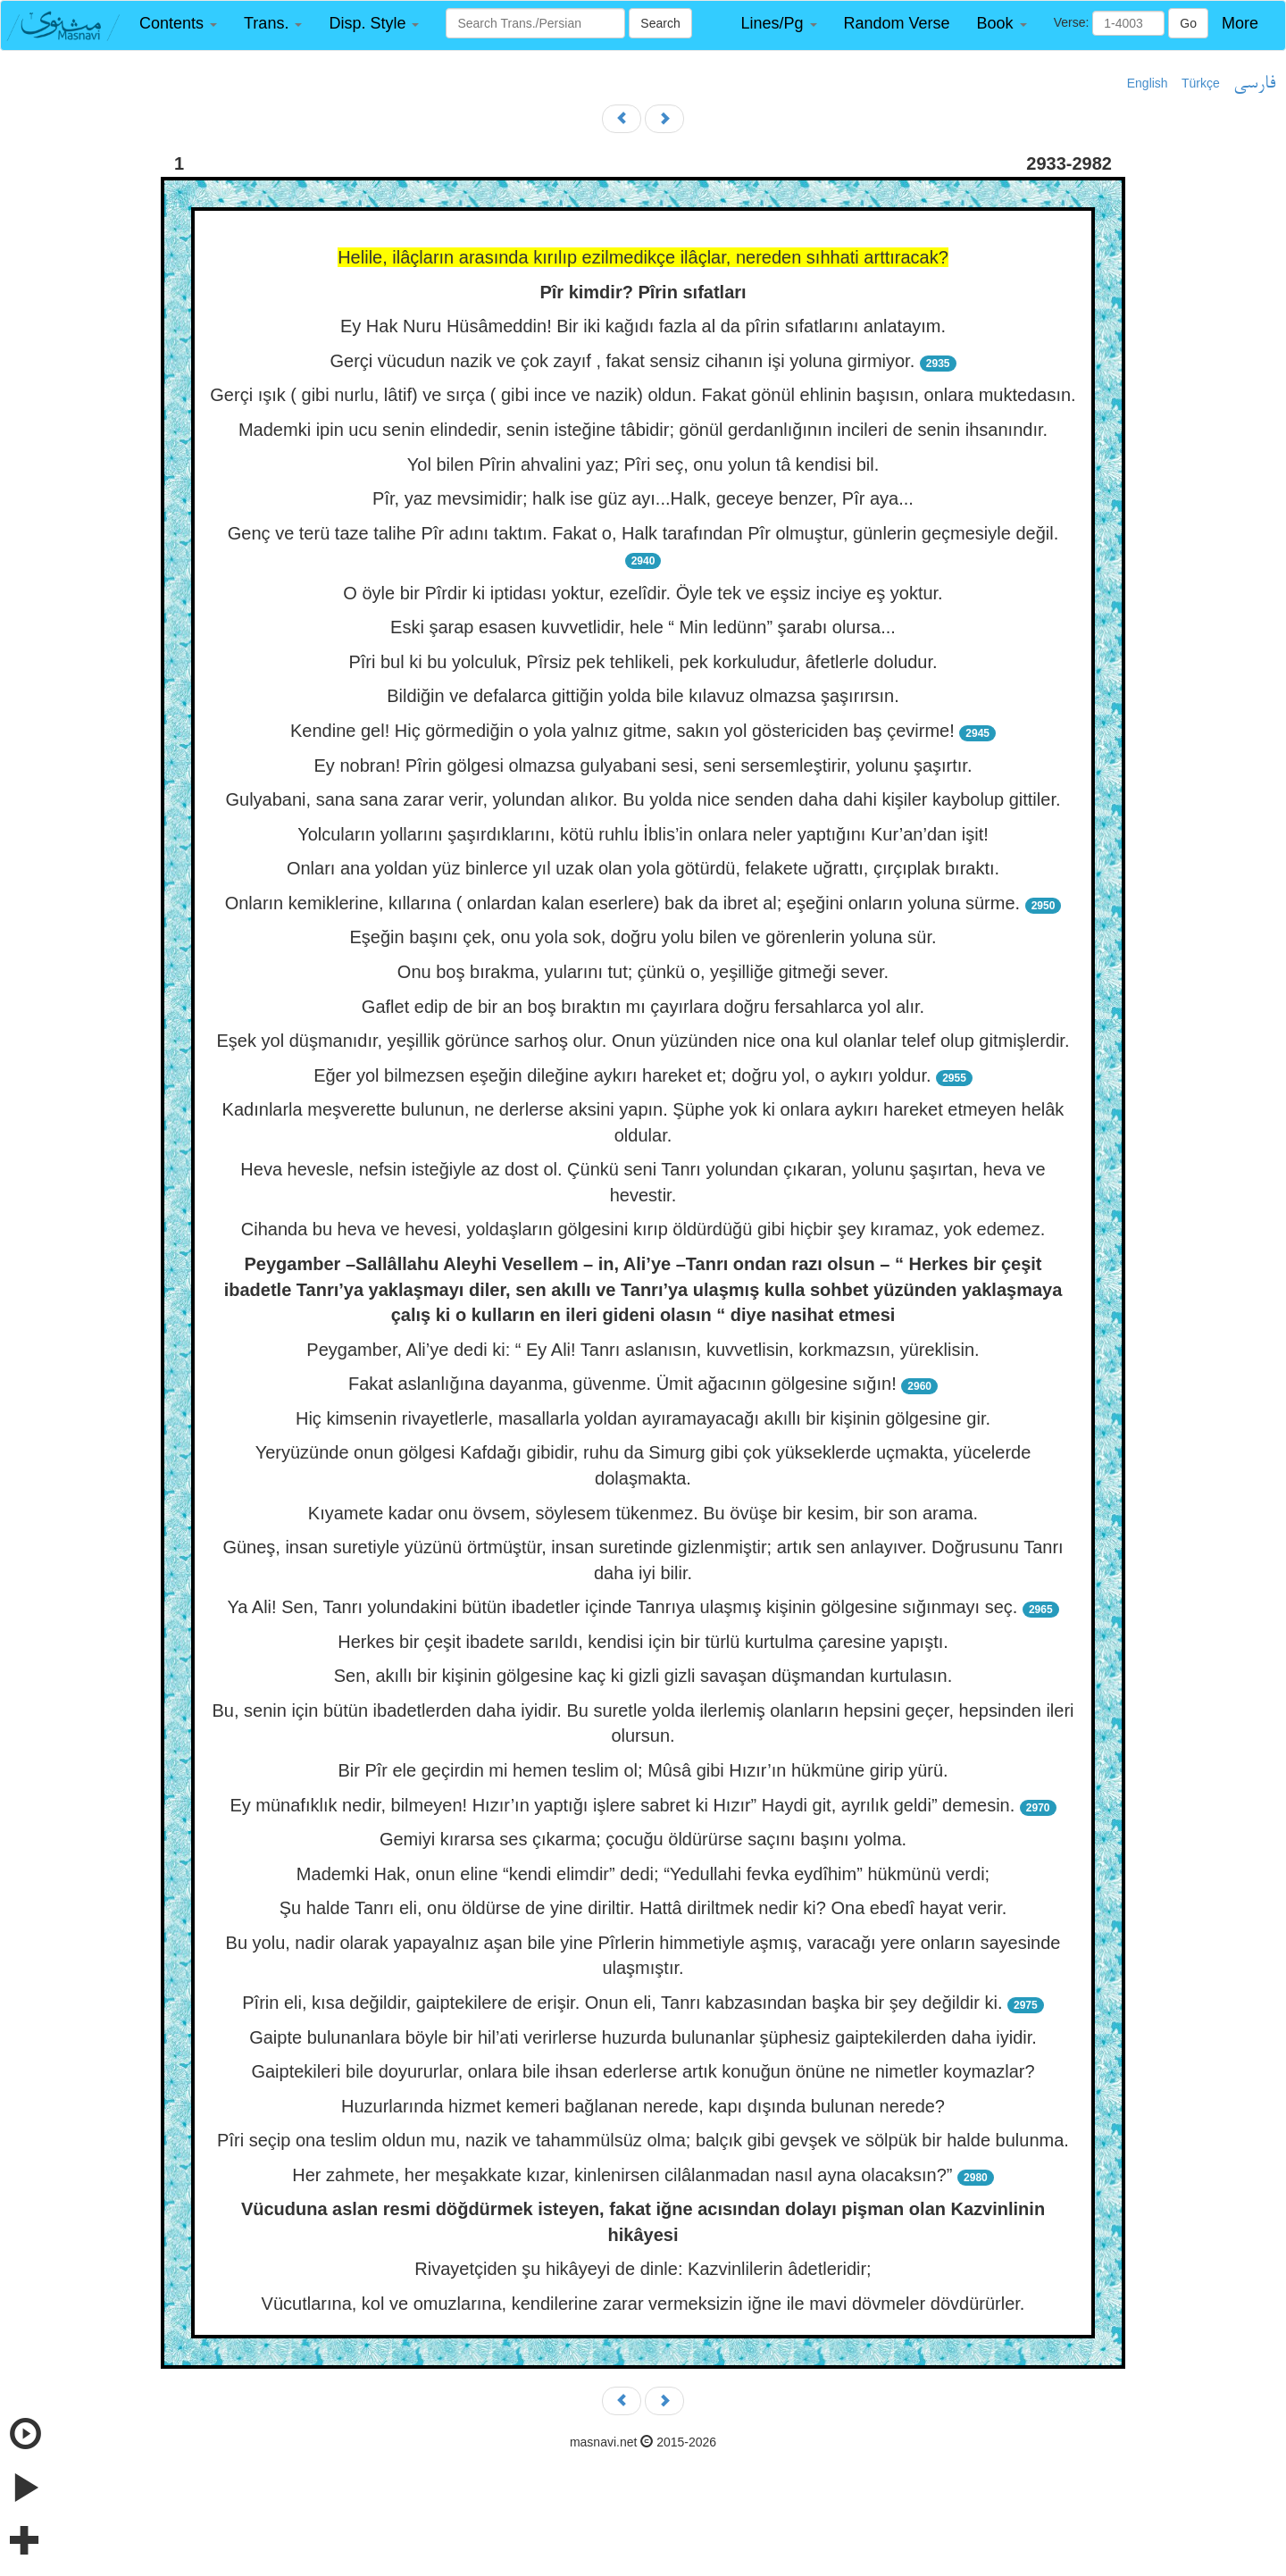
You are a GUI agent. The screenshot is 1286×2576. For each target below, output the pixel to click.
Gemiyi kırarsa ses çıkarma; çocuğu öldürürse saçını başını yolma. (643, 1839)
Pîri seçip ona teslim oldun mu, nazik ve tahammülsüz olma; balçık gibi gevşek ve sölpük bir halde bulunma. (643, 2140)
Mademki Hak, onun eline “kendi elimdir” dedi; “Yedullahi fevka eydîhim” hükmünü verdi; (643, 1874)
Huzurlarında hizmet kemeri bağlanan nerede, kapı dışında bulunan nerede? (643, 2106)
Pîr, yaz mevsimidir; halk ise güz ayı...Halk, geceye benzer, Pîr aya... (643, 498)
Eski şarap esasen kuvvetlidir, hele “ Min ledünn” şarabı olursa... (643, 627)
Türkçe (1201, 83)
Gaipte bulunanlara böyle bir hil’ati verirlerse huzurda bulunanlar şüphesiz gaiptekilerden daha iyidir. (643, 2037)
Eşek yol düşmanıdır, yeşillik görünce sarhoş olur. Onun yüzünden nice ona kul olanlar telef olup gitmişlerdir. (643, 1040)
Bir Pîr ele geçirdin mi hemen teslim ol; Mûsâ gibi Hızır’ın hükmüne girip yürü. (643, 1770)
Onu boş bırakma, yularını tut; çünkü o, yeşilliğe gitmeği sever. (643, 972)
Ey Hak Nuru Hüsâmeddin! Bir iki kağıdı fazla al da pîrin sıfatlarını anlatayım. (643, 326)
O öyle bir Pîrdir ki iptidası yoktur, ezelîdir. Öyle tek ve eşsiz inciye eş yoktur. (642, 593)
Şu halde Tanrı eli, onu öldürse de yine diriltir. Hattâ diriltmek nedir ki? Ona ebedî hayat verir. (643, 1908)
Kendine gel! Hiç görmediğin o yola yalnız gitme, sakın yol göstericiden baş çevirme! (622, 730)
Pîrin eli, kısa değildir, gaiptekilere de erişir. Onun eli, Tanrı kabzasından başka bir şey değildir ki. (622, 2002)
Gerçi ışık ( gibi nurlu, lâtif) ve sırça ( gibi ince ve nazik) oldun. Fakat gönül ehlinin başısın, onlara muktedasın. (642, 395)
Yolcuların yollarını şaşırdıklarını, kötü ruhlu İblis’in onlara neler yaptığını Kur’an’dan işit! (643, 834)
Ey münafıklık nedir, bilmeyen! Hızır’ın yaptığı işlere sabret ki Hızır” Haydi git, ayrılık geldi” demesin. (622, 1805)
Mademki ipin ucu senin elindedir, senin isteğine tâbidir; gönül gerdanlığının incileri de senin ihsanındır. (643, 429)
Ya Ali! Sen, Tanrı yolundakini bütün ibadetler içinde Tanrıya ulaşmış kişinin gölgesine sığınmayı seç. (622, 1607)
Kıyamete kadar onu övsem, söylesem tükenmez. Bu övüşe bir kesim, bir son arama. (643, 1513)
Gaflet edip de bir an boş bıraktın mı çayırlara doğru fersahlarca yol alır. (643, 1006)
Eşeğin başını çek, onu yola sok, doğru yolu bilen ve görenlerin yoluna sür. (642, 937)
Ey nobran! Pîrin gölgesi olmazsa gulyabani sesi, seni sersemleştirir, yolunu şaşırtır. (642, 765)
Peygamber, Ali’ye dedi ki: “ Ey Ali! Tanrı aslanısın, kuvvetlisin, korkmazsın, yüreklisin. (642, 1349)
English (1147, 83)
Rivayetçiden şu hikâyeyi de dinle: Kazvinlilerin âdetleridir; (642, 2269)
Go (1188, 23)
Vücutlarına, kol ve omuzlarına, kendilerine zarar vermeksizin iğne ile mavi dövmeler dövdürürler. (643, 2303)
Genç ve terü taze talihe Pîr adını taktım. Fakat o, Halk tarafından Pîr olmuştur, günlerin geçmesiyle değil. (643, 533)
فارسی (1254, 84)
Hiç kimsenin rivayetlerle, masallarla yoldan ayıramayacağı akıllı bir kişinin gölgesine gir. (643, 1418)
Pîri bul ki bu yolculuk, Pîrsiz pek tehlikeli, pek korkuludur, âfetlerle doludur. (642, 662)
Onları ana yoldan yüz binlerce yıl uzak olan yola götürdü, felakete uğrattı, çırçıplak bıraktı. (643, 868)
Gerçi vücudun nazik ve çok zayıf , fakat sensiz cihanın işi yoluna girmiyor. (622, 361)
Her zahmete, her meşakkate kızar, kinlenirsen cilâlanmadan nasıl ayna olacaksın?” (622, 2175)
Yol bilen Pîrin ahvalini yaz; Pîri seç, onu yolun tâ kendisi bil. (643, 464)
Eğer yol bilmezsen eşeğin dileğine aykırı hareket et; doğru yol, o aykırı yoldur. (622, 1075)
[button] (178, 23)
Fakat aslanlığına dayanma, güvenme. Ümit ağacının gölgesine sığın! (622, 1383)
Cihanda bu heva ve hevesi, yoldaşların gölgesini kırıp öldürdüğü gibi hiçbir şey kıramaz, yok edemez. (643, 1229)
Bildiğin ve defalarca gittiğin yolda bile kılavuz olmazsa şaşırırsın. (643, 696)
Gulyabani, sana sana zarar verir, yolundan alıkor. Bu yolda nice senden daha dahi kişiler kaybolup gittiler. (642, 799)
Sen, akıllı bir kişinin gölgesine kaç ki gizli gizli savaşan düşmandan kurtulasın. (643, 1675)
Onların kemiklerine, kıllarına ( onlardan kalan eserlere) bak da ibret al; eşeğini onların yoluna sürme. (622, 903)
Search (660, 23)
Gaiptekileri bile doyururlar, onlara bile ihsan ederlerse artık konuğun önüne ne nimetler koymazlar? (642, 2071)
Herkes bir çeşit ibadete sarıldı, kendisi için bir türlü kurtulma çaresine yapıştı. (643, 1642)
